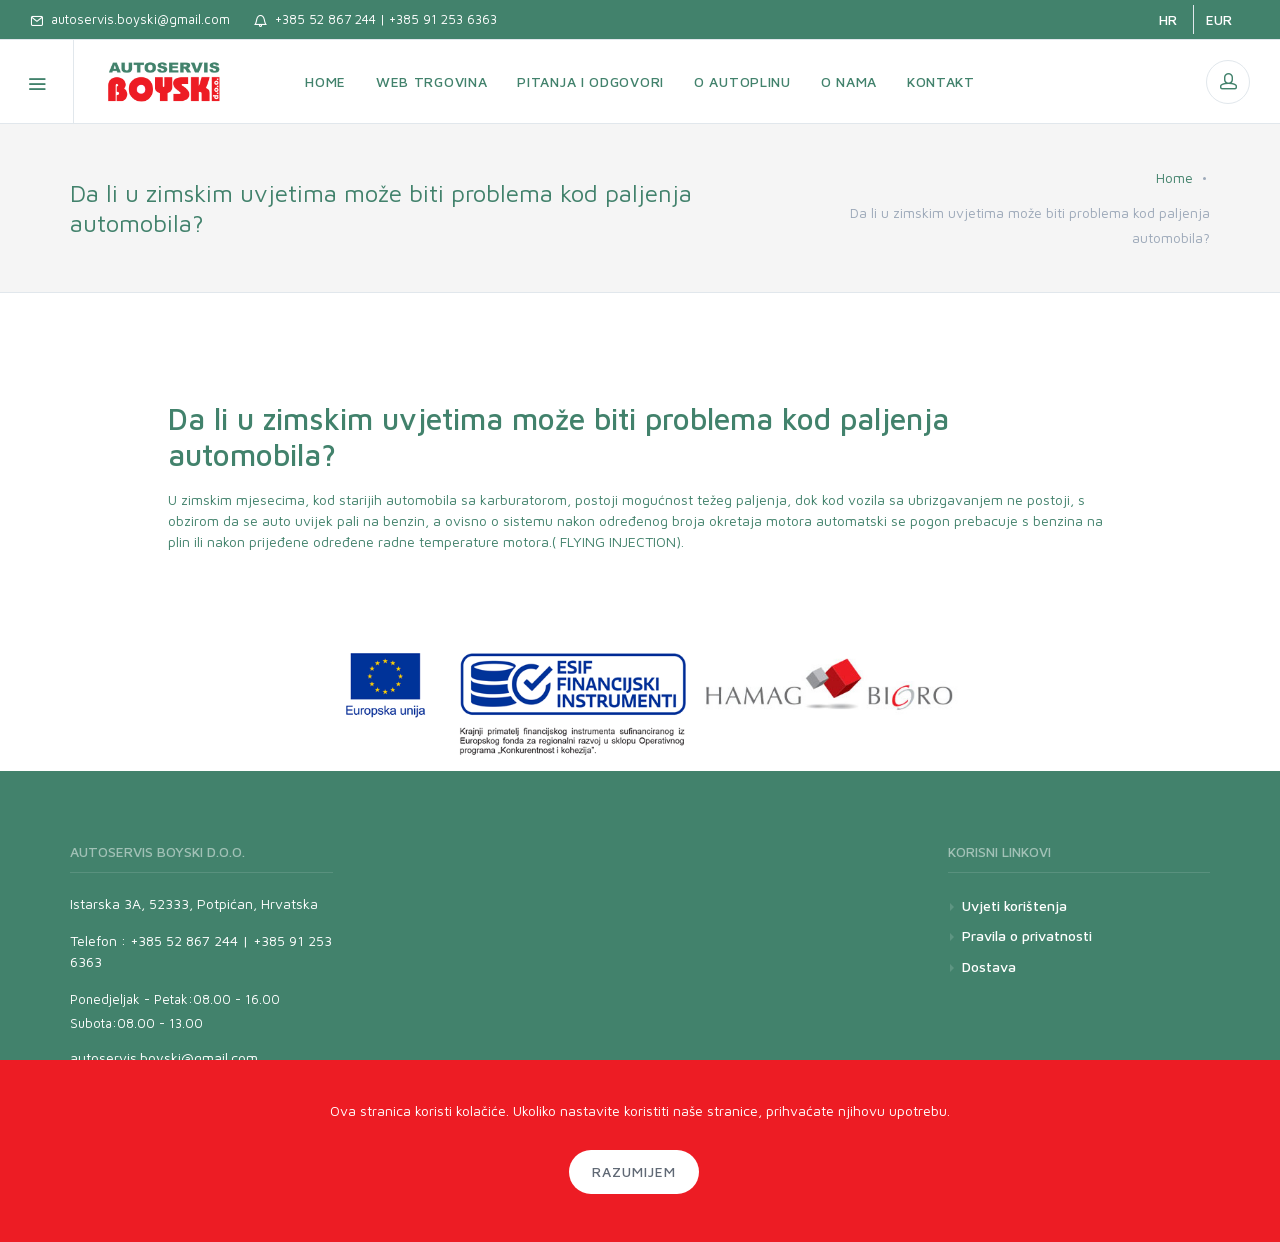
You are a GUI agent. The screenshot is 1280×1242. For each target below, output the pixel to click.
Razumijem (634, 1171)
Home (1174, 177)
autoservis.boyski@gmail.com (130, 19)
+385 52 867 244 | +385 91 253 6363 (375, 19)
